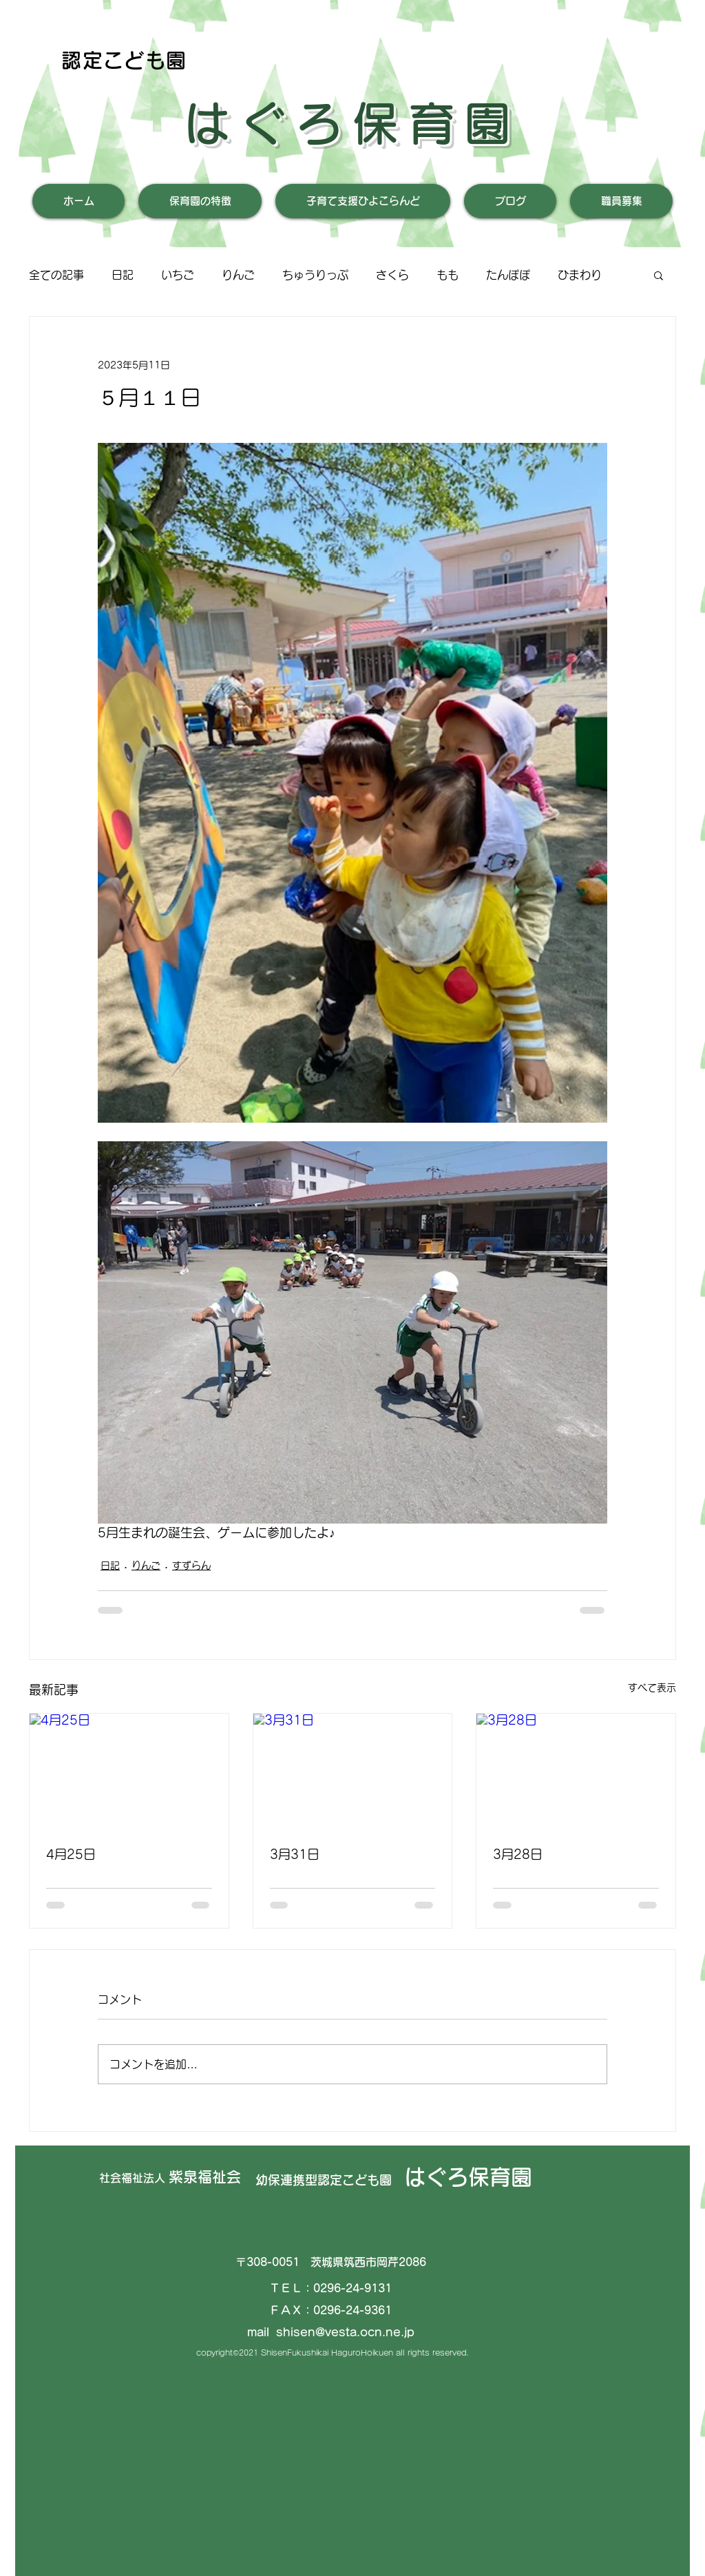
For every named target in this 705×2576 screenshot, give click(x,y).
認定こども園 (124, 60)
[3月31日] (352, 1769)
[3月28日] (575, 1769)
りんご (238, 274)
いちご (177, 274)
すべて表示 (652, 1687)
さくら (392, 274)
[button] (658, 274)
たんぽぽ (508, 274)
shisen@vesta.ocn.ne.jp (345, 2332)
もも (447, 274)
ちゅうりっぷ (315, 274)
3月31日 (294, 1854)
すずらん (191, 1565)
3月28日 (518, 1854)
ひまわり (580, 274)
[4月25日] (129, 1769)
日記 (123, 274)
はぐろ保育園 (351, 123)
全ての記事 (56, 274)
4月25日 (71, 1854)
